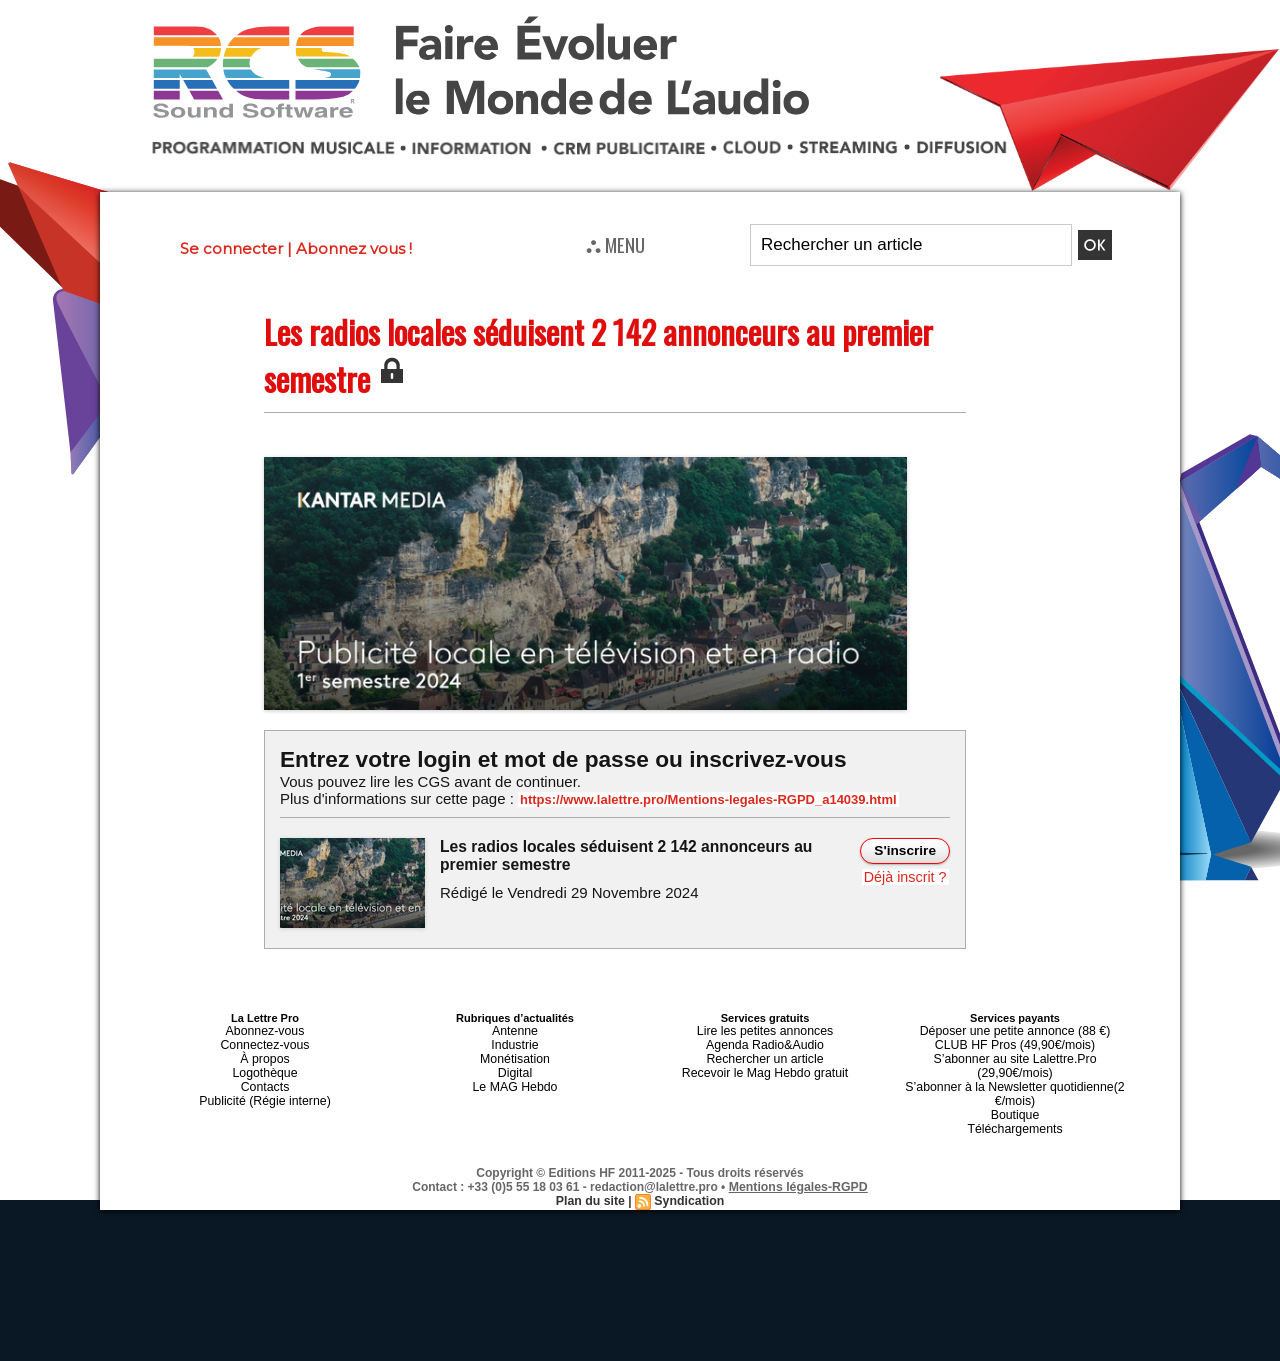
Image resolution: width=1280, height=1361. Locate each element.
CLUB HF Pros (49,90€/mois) (1014, 1041)
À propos (265, 1053)
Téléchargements (1015, 1101)
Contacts (264, 1077)
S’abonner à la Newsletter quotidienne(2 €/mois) (1015, 1071)
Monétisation (515, 1053)
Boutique (1014, 1089)
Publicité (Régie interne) (264, 1089)
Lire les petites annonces (765, 1029)
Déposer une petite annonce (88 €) (1015, 1029)
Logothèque (265, 1065)
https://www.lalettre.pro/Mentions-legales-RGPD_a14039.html (694, 799)
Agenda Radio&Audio (764, 1041)
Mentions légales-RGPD (798, 1158)
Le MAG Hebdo (515, 1077)
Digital (515, 1065)
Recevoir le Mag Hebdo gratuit (765, 1065)
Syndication (688, 1172)
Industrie (515, 1041)
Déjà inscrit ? (906, 875)
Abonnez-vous (265, 1029)
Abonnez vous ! (354, 248)
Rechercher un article (765, 1053)
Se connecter (231, 248)
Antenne (515, 1029)
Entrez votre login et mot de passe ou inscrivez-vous (555, 758)
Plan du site (591, 1172)
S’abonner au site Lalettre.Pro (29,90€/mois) (1015, 1053)
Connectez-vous (265, 1041)
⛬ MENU (615, 244)
